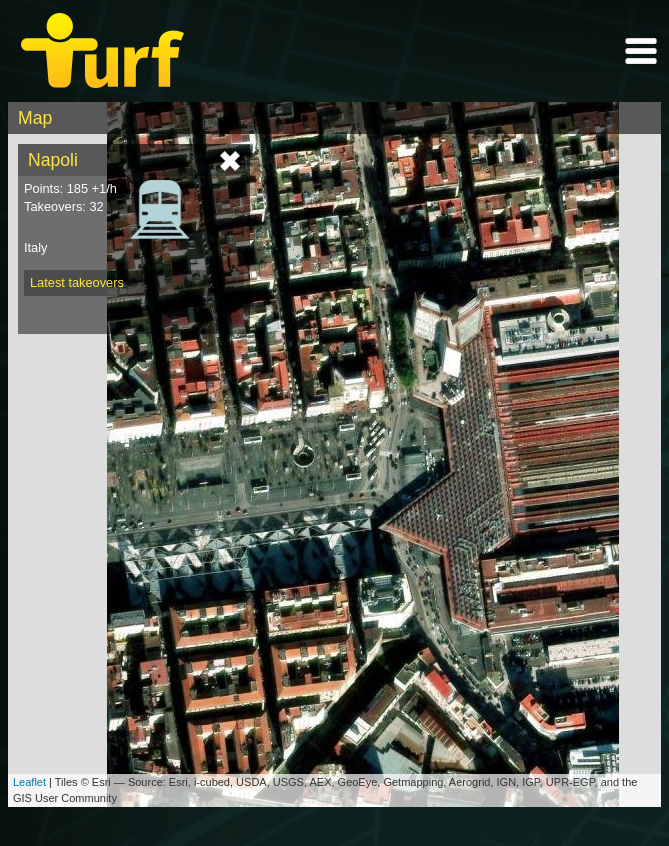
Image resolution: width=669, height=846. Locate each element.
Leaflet (29, 782)
